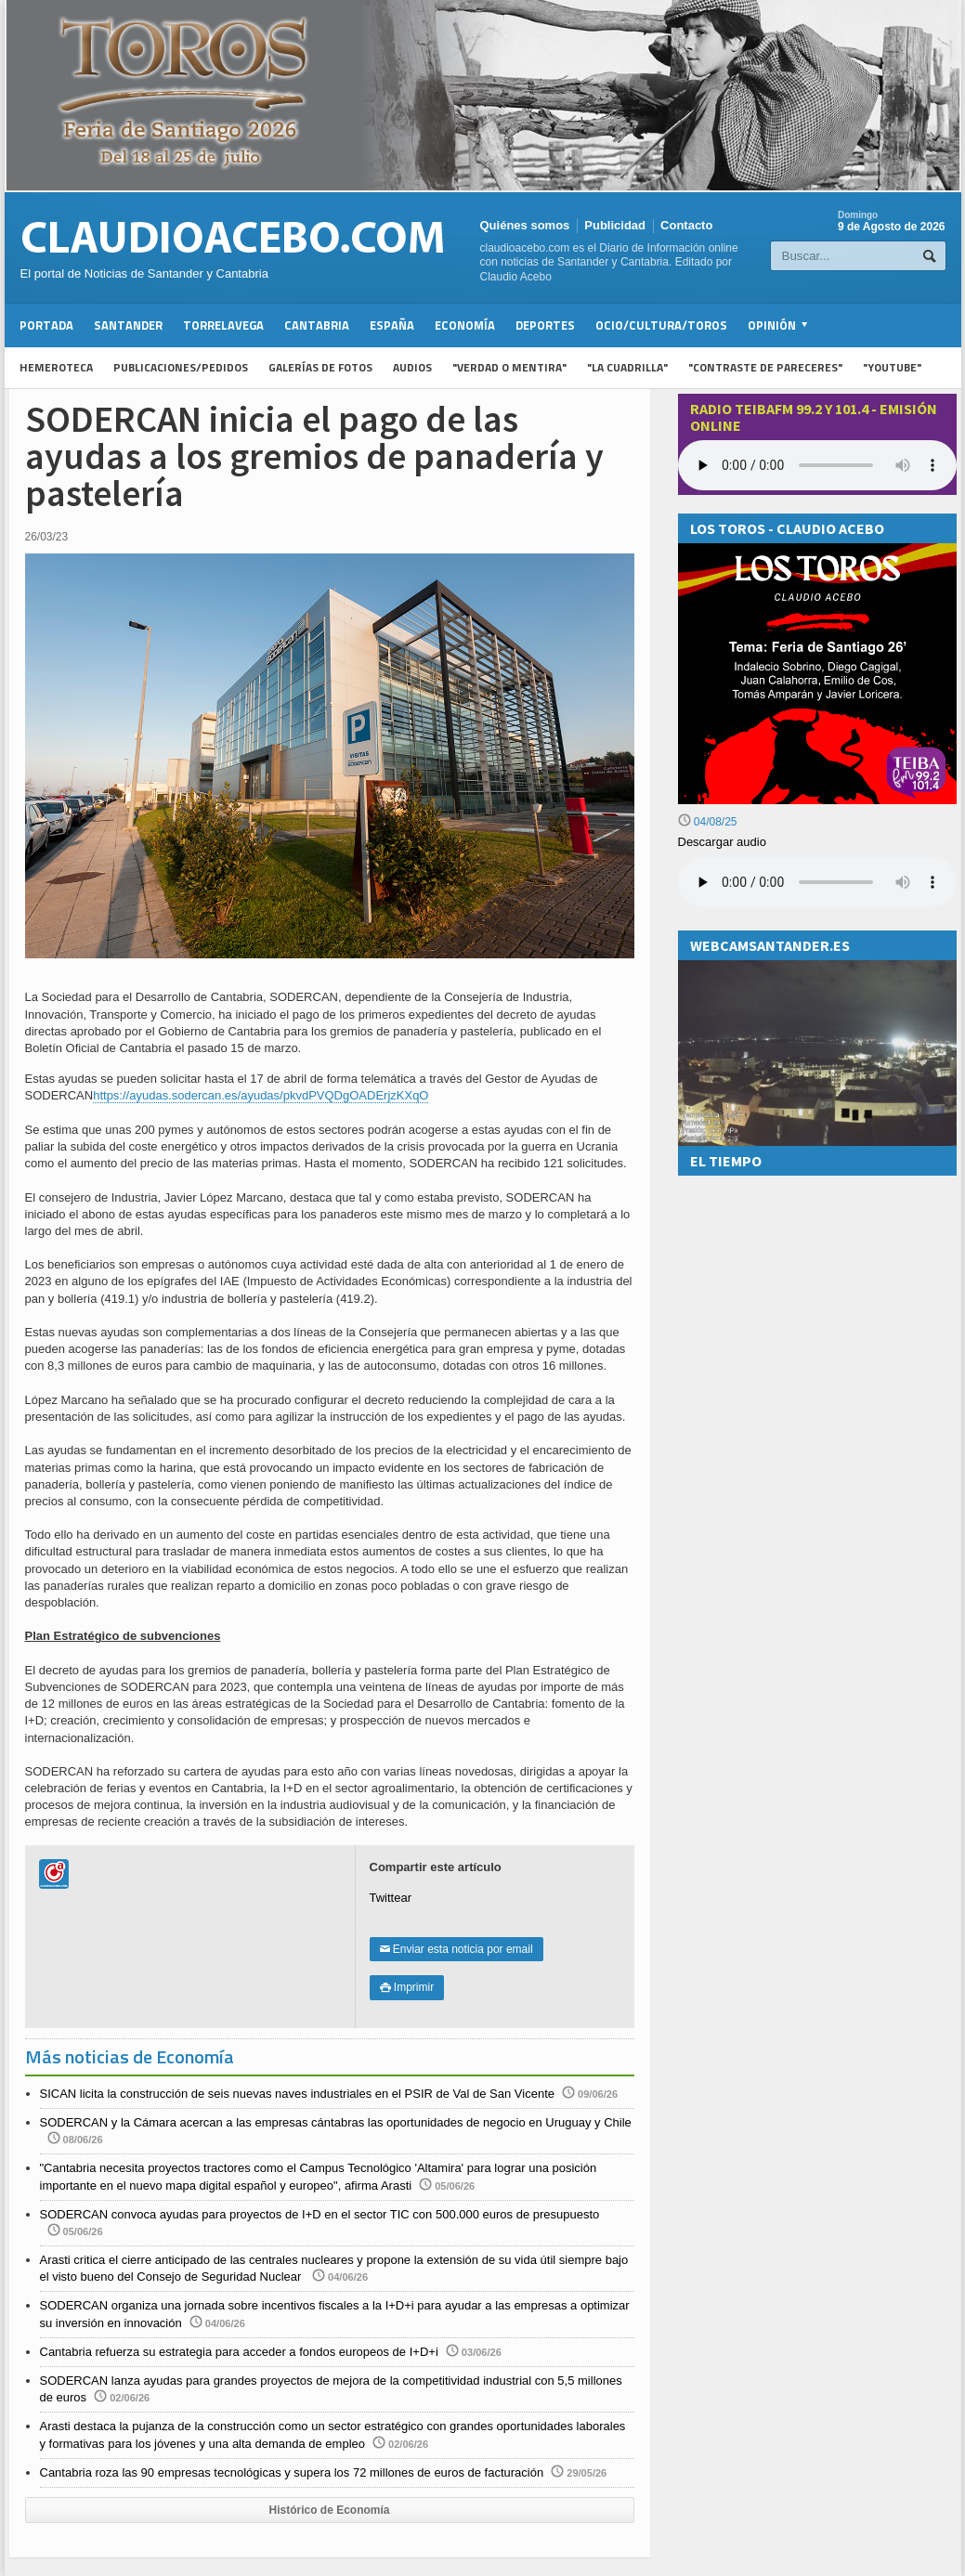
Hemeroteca (56, 367)
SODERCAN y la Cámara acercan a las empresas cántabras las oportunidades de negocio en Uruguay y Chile (336, 2122)
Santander (128, 325)
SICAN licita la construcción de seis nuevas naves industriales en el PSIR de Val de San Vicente (297, 2094)
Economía (465, 325)
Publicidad (615, 225)
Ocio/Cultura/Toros (661, 325)
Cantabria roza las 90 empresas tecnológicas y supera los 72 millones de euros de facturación (292, 2472)
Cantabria (316, 325)
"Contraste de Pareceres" (765, 367)
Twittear (391, 1898)
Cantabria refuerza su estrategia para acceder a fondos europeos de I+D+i (239, 2352)
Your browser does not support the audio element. (817, 465)
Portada (46, 325)
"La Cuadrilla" (627, 367)
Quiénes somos (525, 225)
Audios (412, 367)
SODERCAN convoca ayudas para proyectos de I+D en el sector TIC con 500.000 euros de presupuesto (320, 2214)
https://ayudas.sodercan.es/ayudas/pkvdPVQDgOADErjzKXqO (260, 1095)
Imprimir (407, 1987)
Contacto (686, 225)
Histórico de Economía (328, 2510)
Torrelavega (223, 325)
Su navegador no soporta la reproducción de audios (817, 882)
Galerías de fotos (320, 367)
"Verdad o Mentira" (509, 367)
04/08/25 (707, 821)
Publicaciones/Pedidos (180, 367)
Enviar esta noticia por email (456, 1949)
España (392, 325)
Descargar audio (722, 842)
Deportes (545, 325)
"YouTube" (892, 367)
